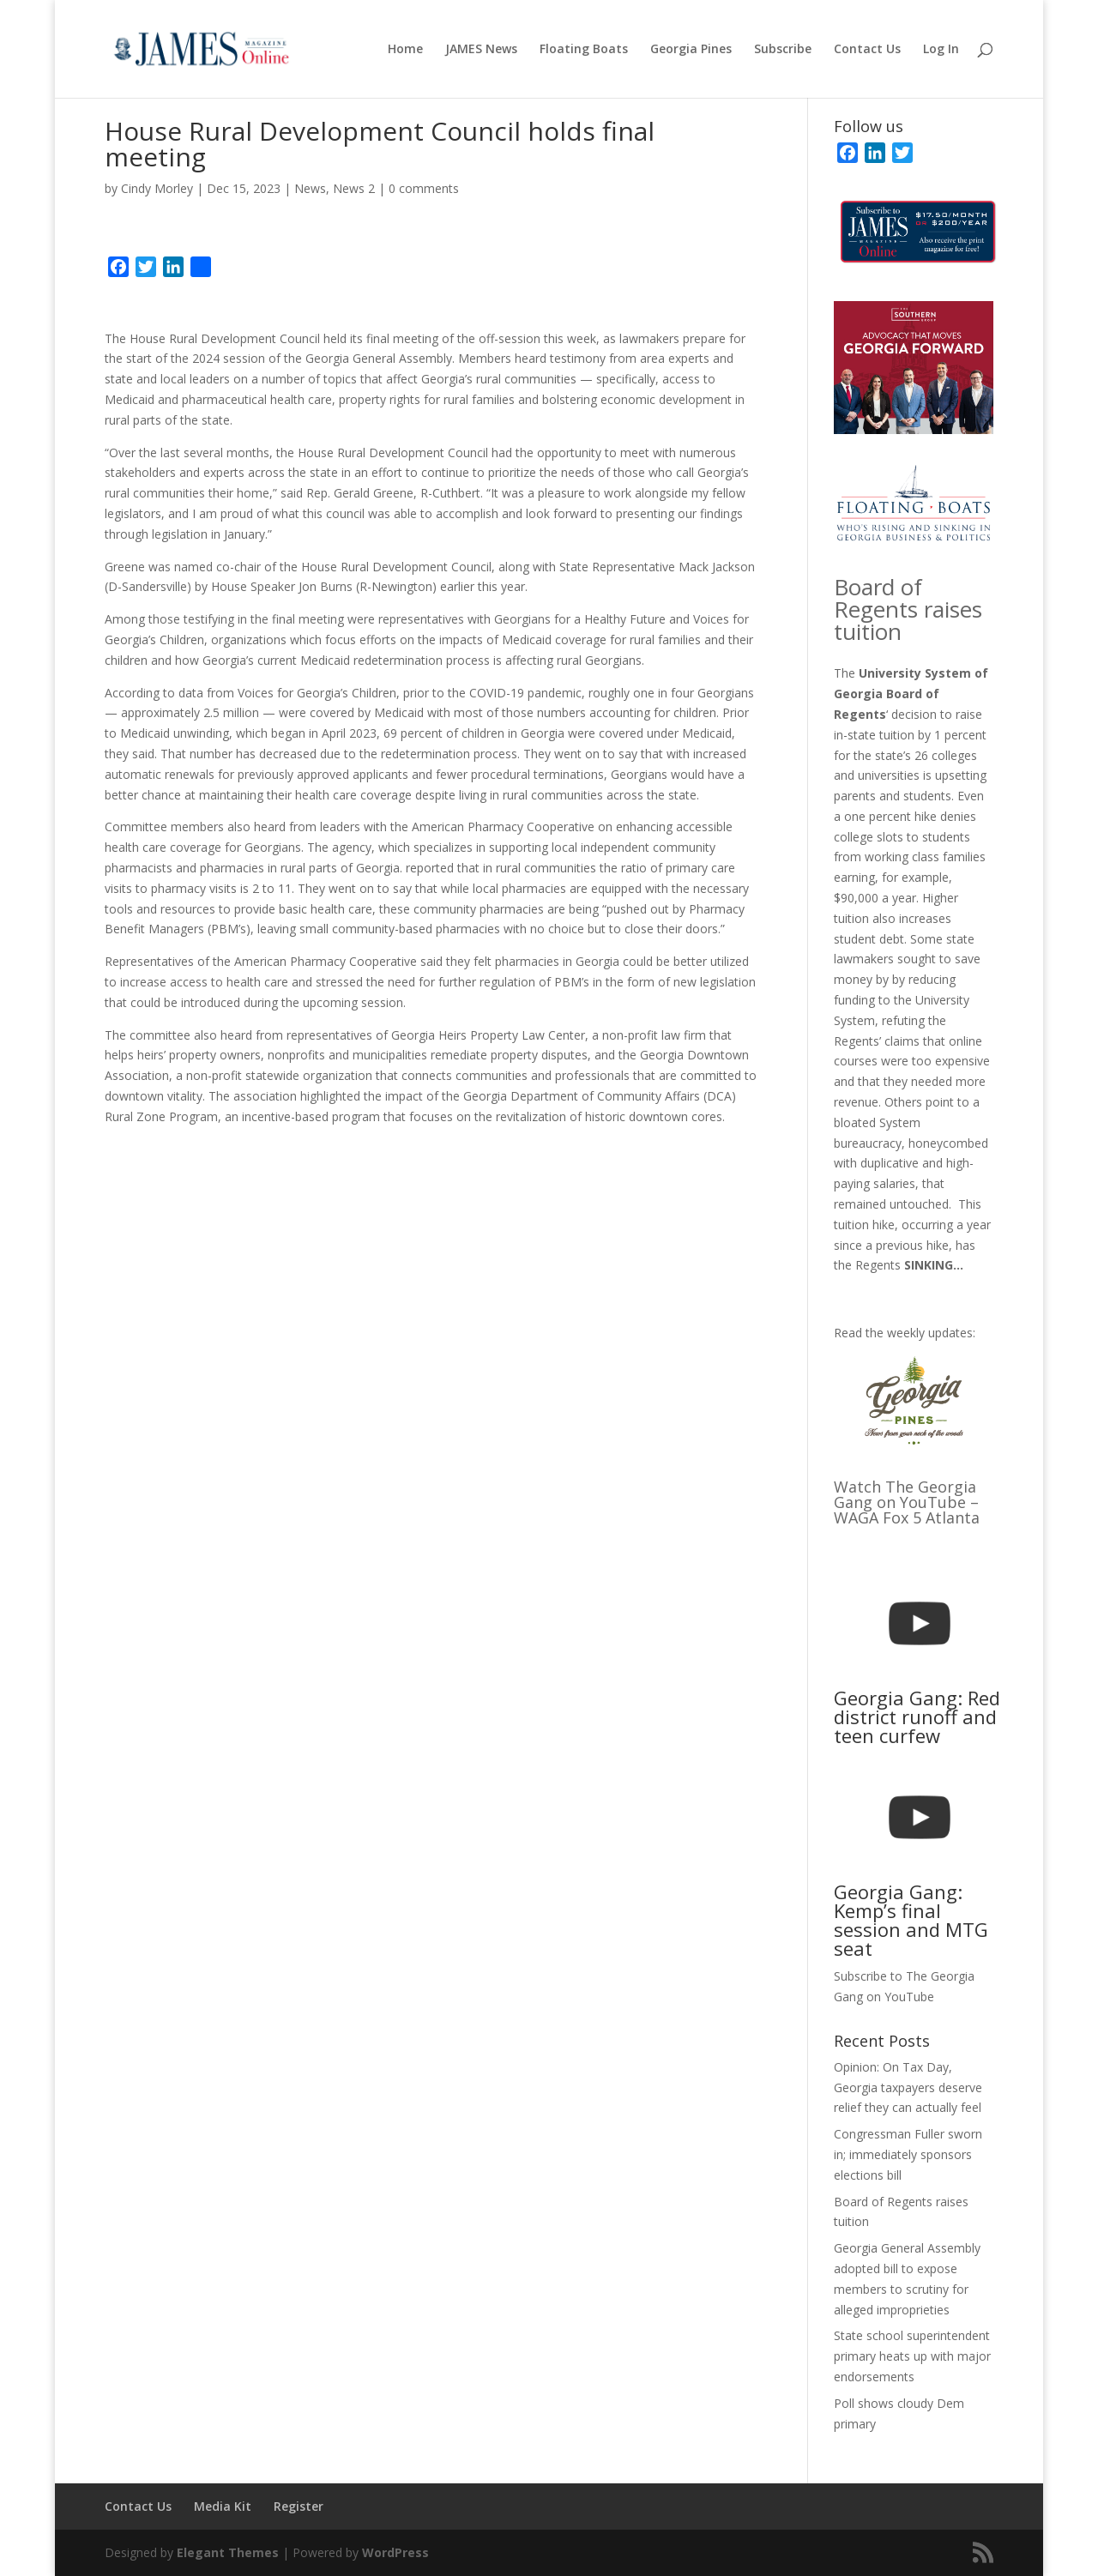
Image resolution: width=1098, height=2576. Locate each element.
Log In (941, 50)
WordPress (395, 2552)
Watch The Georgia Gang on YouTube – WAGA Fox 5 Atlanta (907, 1502)
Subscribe (782, 50)
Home (405, 50)
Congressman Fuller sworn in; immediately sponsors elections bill (908, 2154)
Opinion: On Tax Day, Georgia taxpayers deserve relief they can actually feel (908, 2087)
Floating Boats (584, 50)
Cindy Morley (157, 188)
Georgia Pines (691, 50)
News (310, 188)
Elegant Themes (228, 2552)
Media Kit (222, 2506)
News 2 (354, 188)
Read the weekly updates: (904, 1332)
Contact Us (867, 50)
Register (298, 2506)
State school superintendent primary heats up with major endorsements (912, 2356)
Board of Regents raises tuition (908, 609)
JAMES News (481, 50)
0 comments (424, 188)
